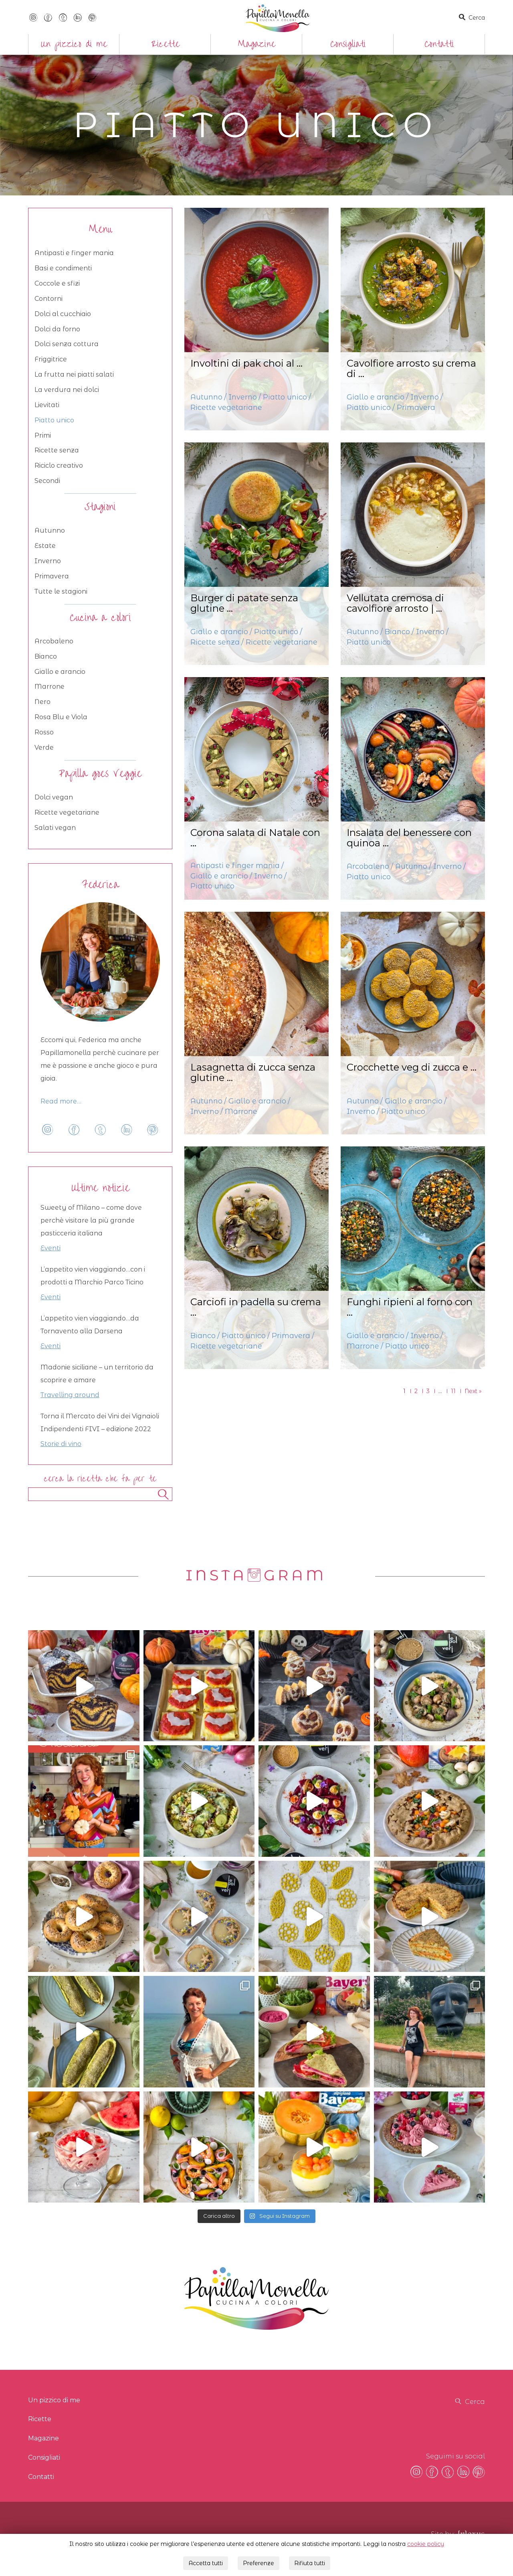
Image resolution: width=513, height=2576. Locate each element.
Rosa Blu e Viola (60, 717)
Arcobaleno (53, 641)
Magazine (256, 44)
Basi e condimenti (63, 268)
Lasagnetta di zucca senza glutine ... (252, 1072)
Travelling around (69, 1395)
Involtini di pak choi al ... (246, 363)
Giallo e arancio (59, 671)
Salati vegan (55, 828)
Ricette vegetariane (66, 812)
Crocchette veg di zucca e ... (412, 1067)
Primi (42, 435)
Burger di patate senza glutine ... (244, 603)
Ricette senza (56, 450)
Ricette (165, 44)
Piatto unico (54, 420)
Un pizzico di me (74, 44)
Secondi (47, 481)
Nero (42, 702)
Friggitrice (50, 359)
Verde (44, 747)
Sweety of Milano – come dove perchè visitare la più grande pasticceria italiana (91, 1220)
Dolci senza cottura (66, 344)
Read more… (60, 1101)
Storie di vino (60, 1444)
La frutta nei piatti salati (74, 374)
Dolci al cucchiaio (62, 314)
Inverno (47, 561)
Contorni (48, 298)
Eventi (50, 1248)
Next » (473, 1391)
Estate (45, 546)
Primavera (51, 576)
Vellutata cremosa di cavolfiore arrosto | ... (395, 603)
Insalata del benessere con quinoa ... (409, 838)
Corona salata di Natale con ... (255, 838)
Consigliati (348, 44)
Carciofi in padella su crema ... (255, 1307)
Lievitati (46, 405)
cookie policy (425, 2540)
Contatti (439, 44)
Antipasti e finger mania (74, 253)
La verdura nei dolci (66, 389)
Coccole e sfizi (57, 283)
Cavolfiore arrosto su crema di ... (411, 368)
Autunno (49, 530)
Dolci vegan (53, 797)
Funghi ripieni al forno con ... (410, 1307)
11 (453, 1391)
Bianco (45, 656)
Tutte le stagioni (60, 591)
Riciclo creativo (58, 465)
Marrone (49, 686)
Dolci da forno (57, 329)
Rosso (44, 732)
